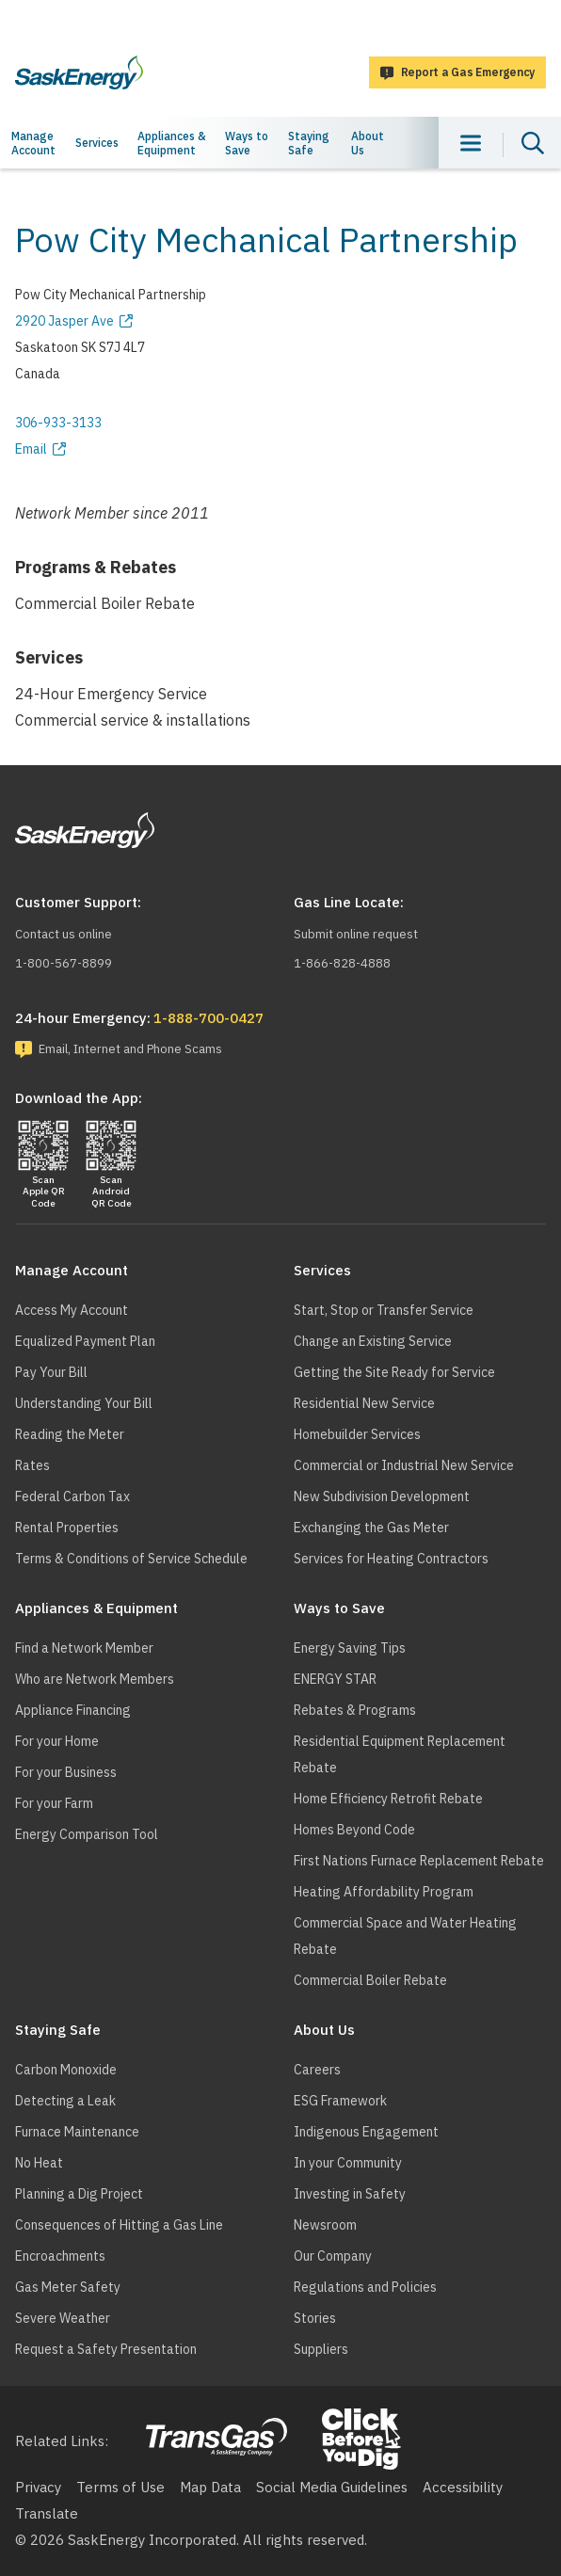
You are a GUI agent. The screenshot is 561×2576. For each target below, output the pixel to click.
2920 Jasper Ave (64, 320)
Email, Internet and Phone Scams (130, 1049)
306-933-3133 (58, 422)
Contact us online (63, 934)
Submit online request (356, 934)
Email (31, 448)
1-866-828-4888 (342, 963)
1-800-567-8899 (63, 963)
